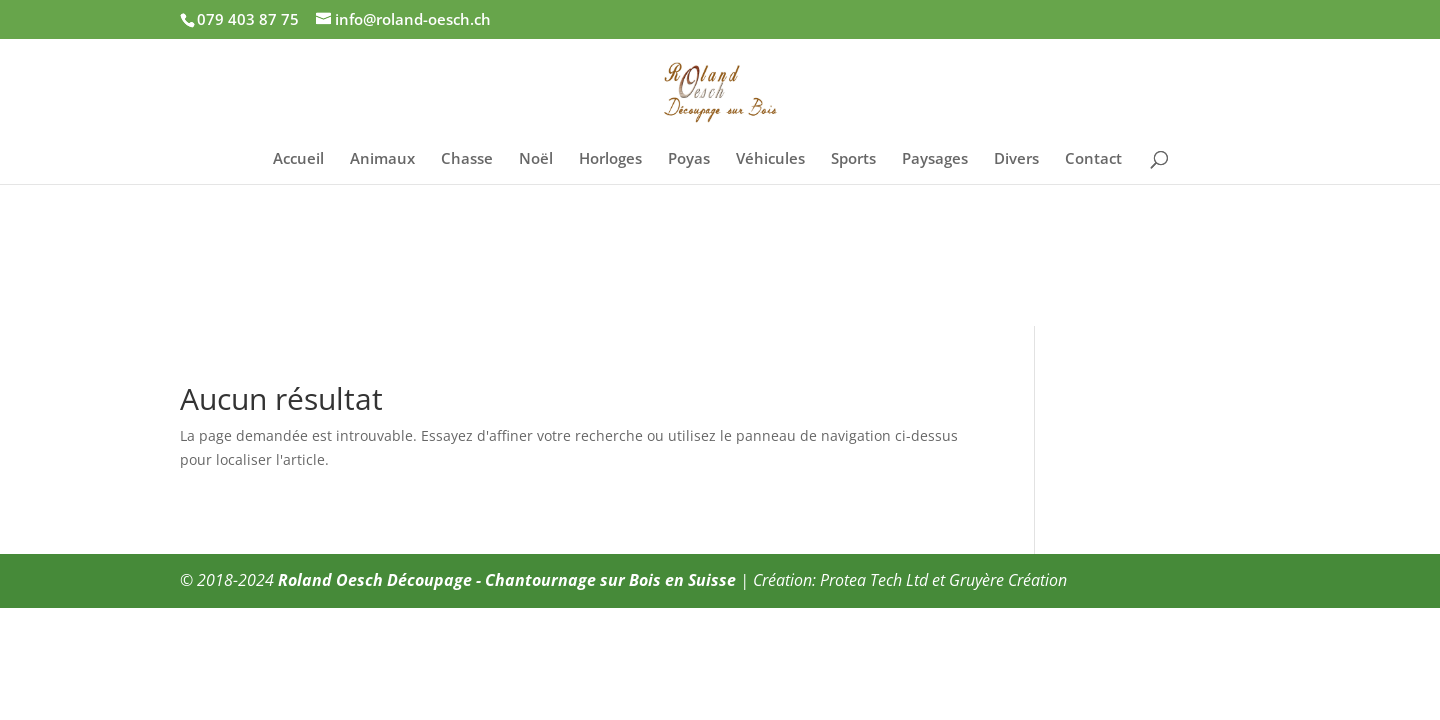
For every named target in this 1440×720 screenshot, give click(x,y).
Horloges (610, 159)
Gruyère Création (1008, 580)
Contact (1093, 159)
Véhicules (770, 159)
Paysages (935, 159)
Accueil (298, 159)
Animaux (382, 159)
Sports (853, 159)
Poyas (689, 159)
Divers (1016, 159)
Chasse (467, 159)
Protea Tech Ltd (874, 580)
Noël (536, 159)
